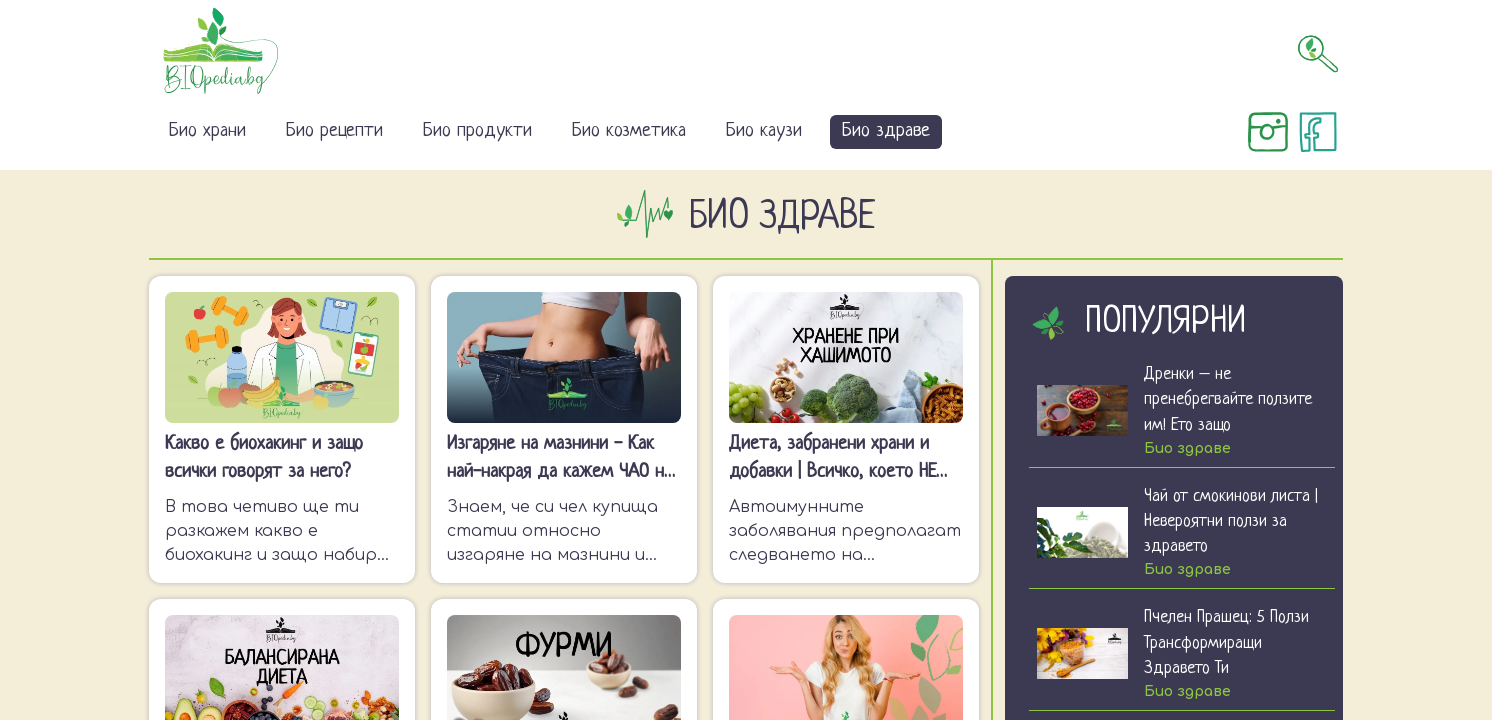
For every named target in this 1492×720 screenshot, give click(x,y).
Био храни (207, 131)
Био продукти (477, 131)
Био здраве (886, 131)
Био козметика (629, 131)
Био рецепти (334, 131)
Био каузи (764, 131)
